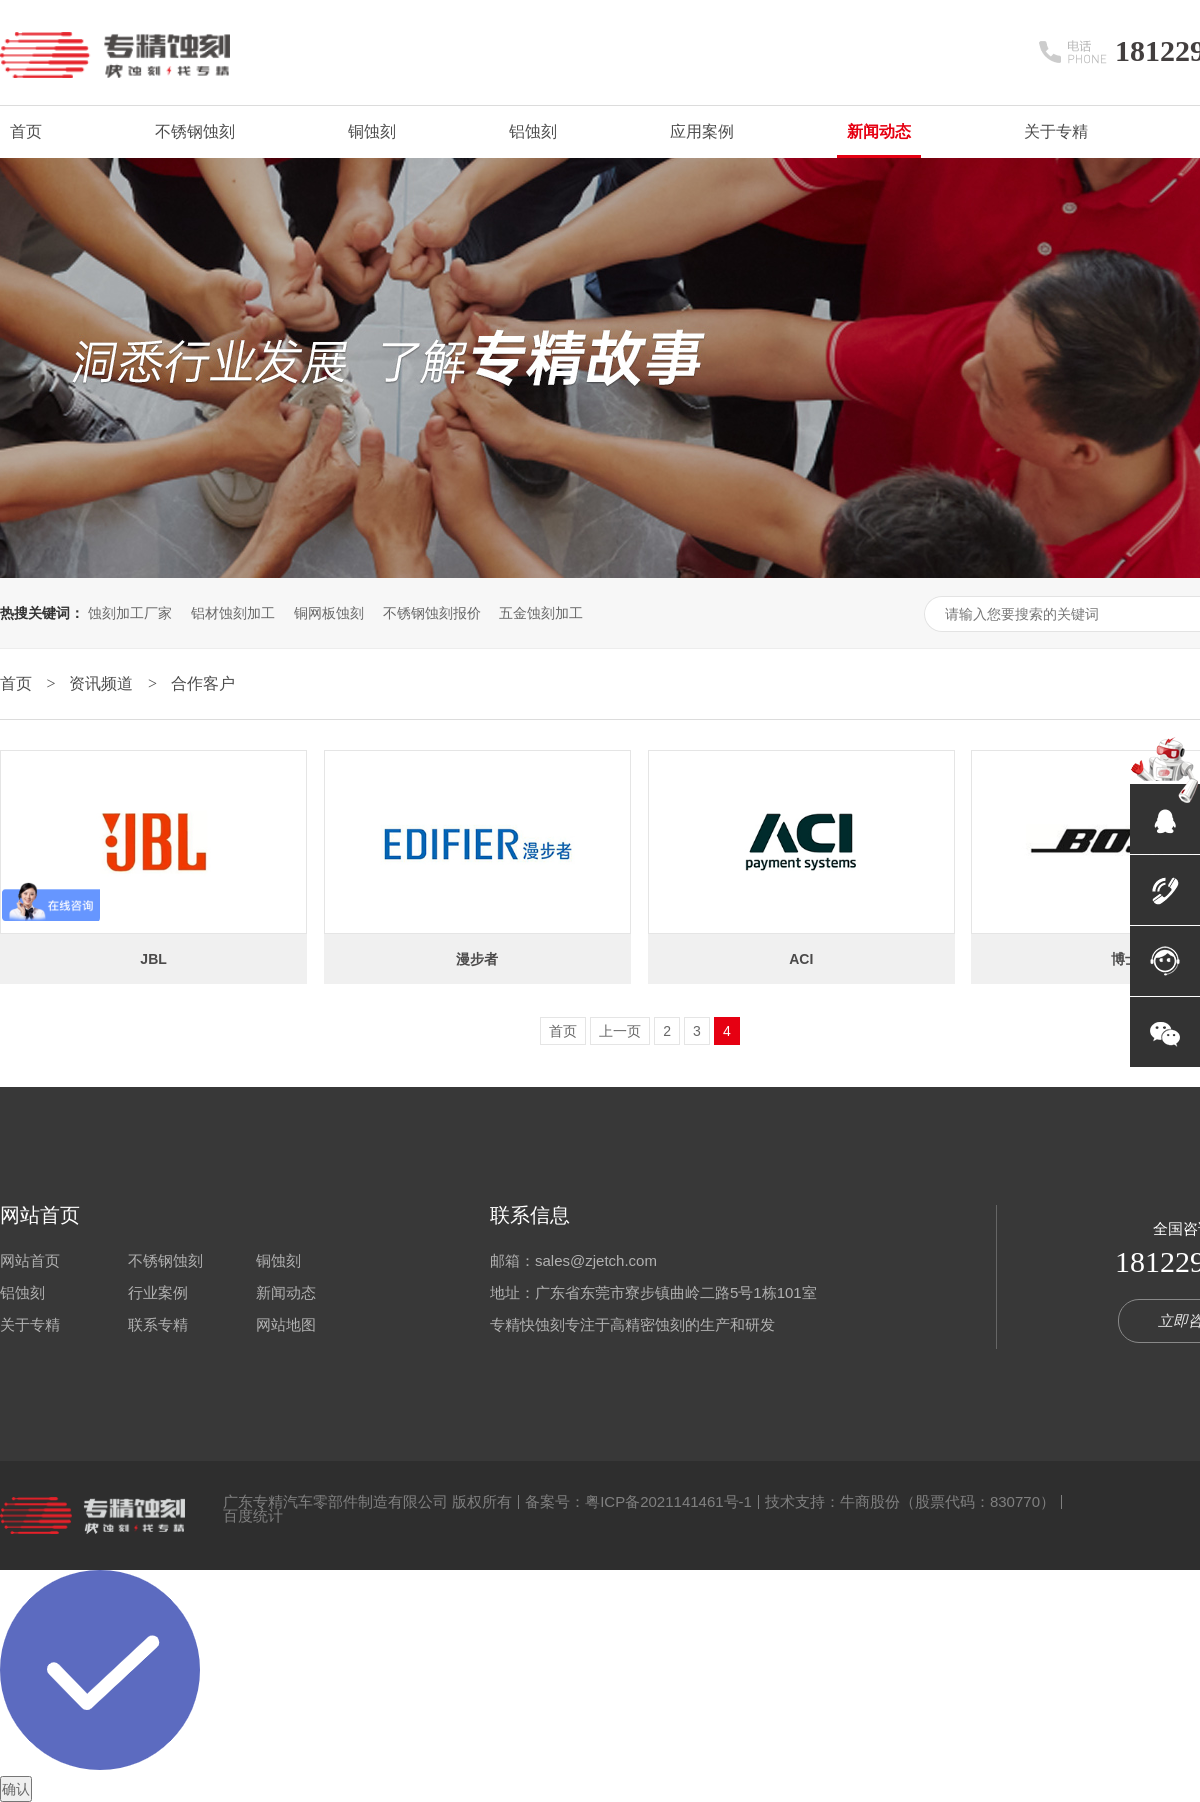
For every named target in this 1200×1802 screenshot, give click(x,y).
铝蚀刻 (533, 131)
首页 (26, 131)
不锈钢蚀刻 (195, 131)
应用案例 (702, 131)
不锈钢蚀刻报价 (432, 613)
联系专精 (158, 1324)
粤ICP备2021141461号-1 (668, 1501)
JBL (153, 959)
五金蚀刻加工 (541, 613)
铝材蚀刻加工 (233, 613)
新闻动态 (879, 131)
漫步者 (477, 959)
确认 (16, 1789)
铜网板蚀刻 (329, 613)
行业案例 (158, 1292)
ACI (801, 959)
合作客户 (203, 683)
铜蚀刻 (372, 131)
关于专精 (1056, 131)
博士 (1125, 959)
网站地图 (286, 1324)
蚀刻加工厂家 (130, 613)
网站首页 (40, 1215)
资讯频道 (103, 683)
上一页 (620, 1031)
